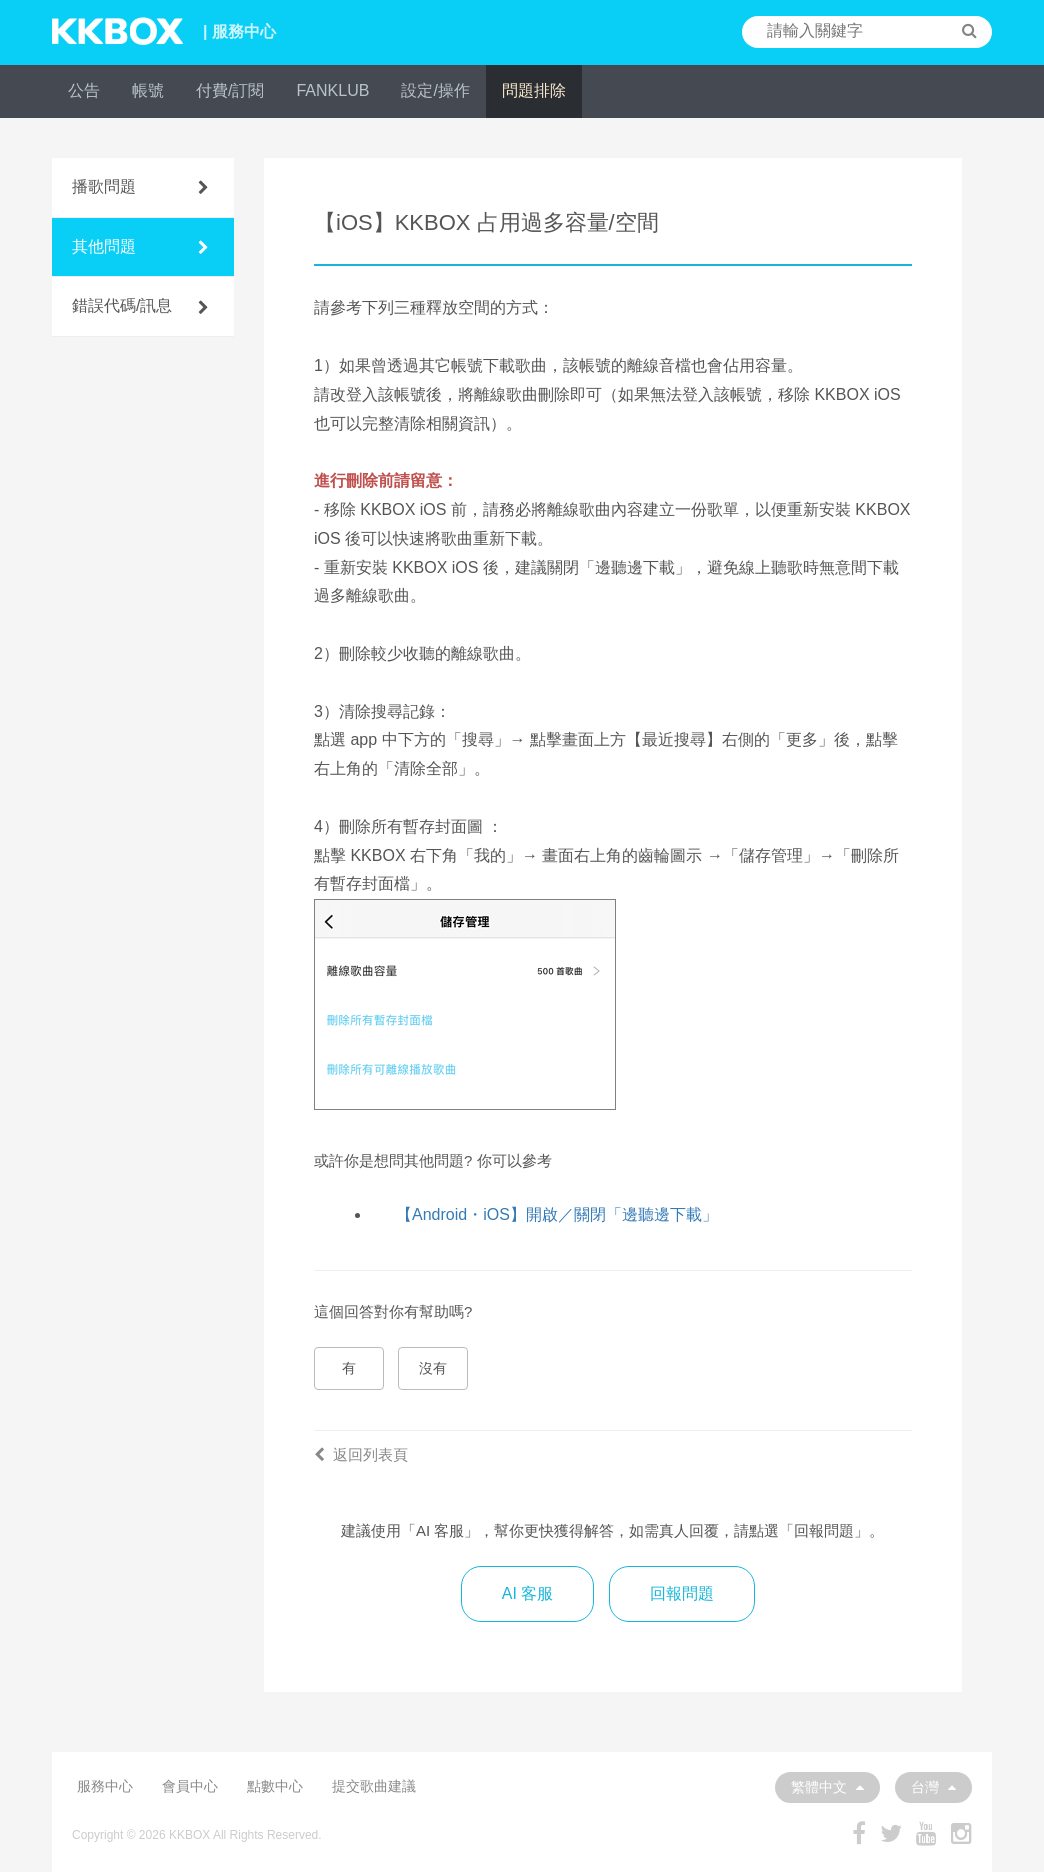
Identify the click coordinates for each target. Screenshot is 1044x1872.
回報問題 (682, 1593)
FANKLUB (332, 90)
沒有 (433, 1368)
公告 (84, 90)
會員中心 (190, 1786)
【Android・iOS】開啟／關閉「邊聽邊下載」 (557, 1214)
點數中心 (275, 1786)
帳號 (148, 90)
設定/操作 (435, 90)
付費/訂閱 (230, 90)
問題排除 (534, 90)
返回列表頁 (361, 1454)
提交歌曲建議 (374, 1786)
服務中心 (105, 1786)
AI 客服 (528, 1593)
